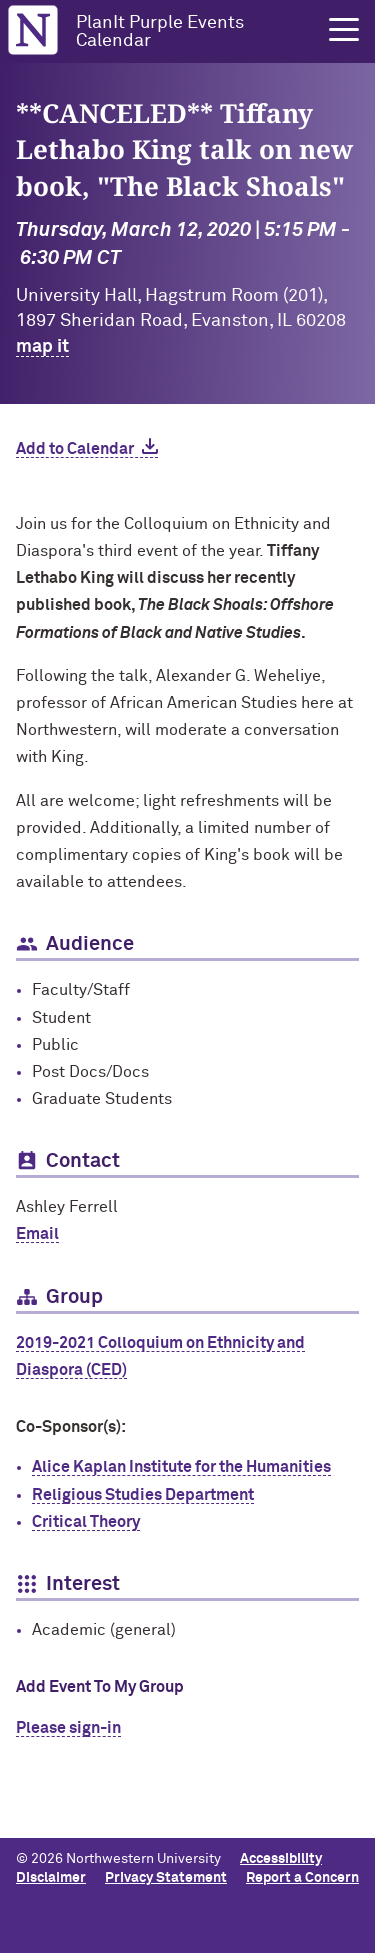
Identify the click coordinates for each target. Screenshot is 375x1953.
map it (42, 347)
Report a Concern (302, 1878)
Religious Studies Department (143, 1495)
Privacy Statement (166, 1878)
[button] (344, 30)
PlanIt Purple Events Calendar (160, 32)
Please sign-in (68, 1728)
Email (37, 1234)
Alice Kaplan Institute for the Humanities (181, 1467)
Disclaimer (51, 1878)
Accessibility (281, 1859)
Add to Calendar (75, 449)
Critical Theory (86, 1522)
